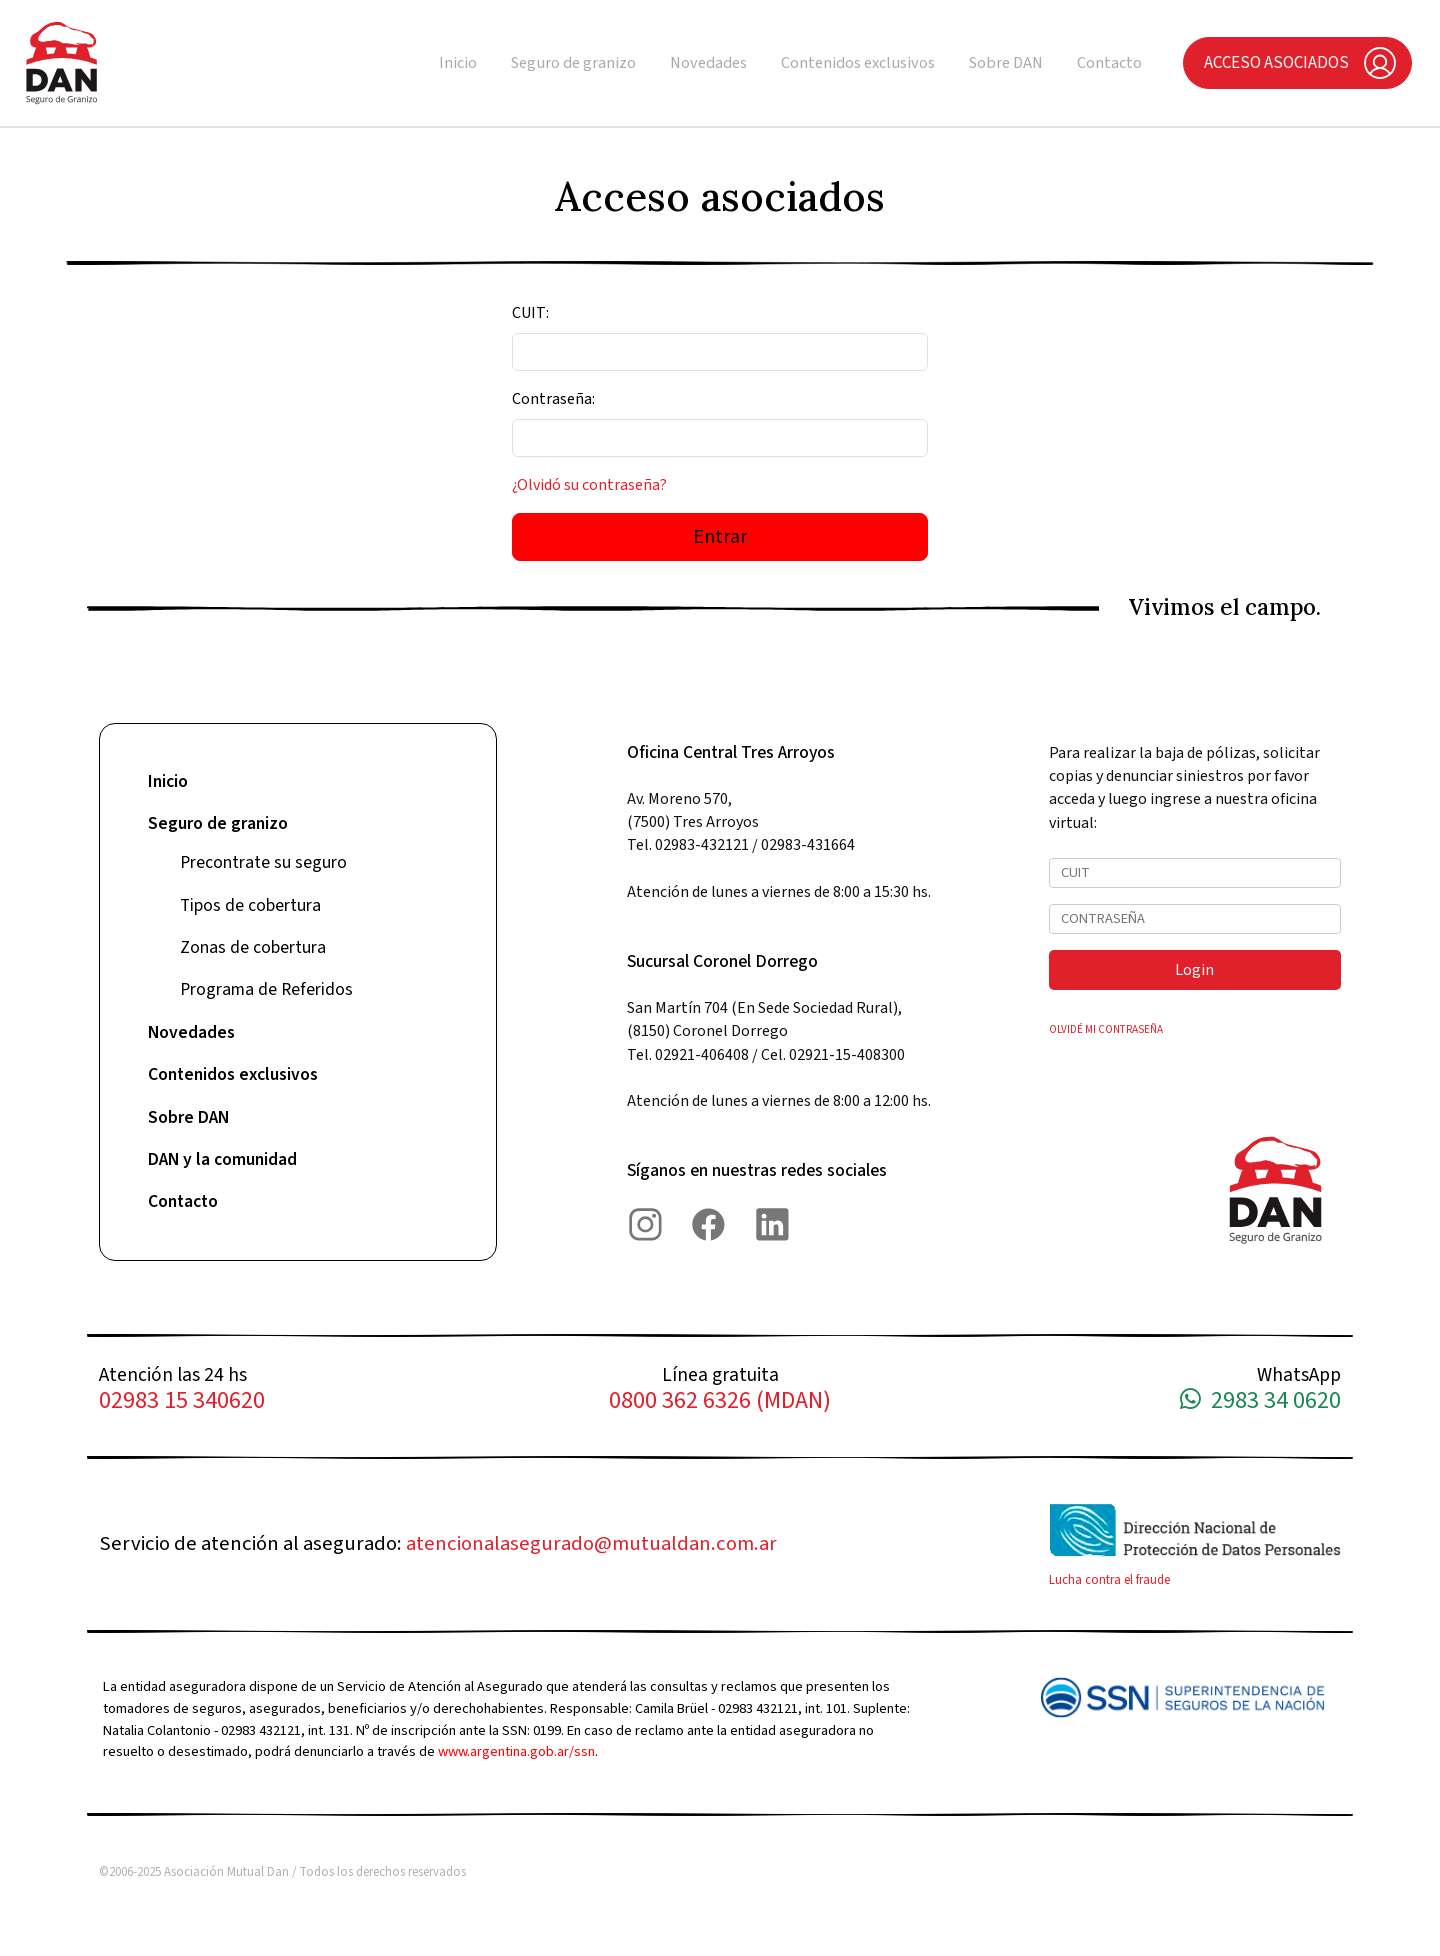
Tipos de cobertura (250, 905)
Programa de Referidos (266, 989)
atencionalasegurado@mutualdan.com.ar (591, 1543)
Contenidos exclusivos (858, 63)
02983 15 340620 (182, 1401)
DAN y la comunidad (222, 1159)
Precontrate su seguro (263, 862)
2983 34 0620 (1260, 1401)
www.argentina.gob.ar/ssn (516, 1751)
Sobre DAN (1006, 63)
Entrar (720, 537)
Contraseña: (553, 399)
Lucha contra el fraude (1109, 1580)
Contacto (1109, 63)
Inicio (458, 63)
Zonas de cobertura (253, 947)
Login (1194, 970)
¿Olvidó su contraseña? (589, 485)
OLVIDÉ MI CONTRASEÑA (1106, 1029)
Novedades (708, 63)
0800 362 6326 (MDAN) (720, 1401)
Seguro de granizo (573, 63)
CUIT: (530, 313)
